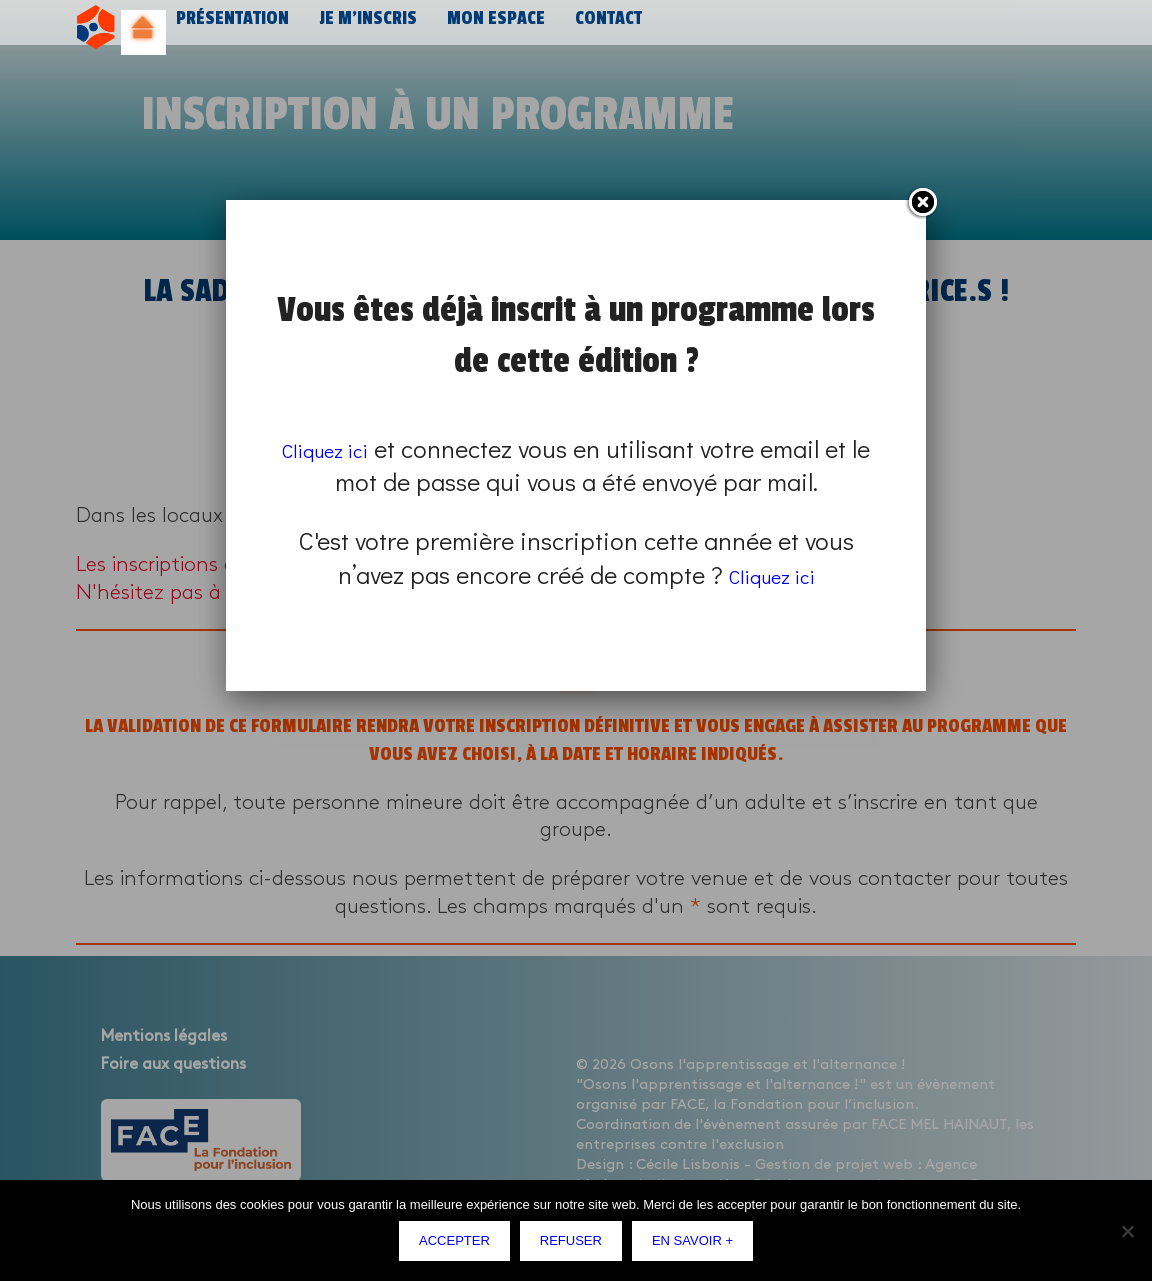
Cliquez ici (337, 448)
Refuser (576, 1245)
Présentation (230, 27)
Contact (595, 27)
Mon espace (485, 27)
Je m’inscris (361, 27)
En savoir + (697, 1245)
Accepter (459, 1245)
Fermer (922, 203)
